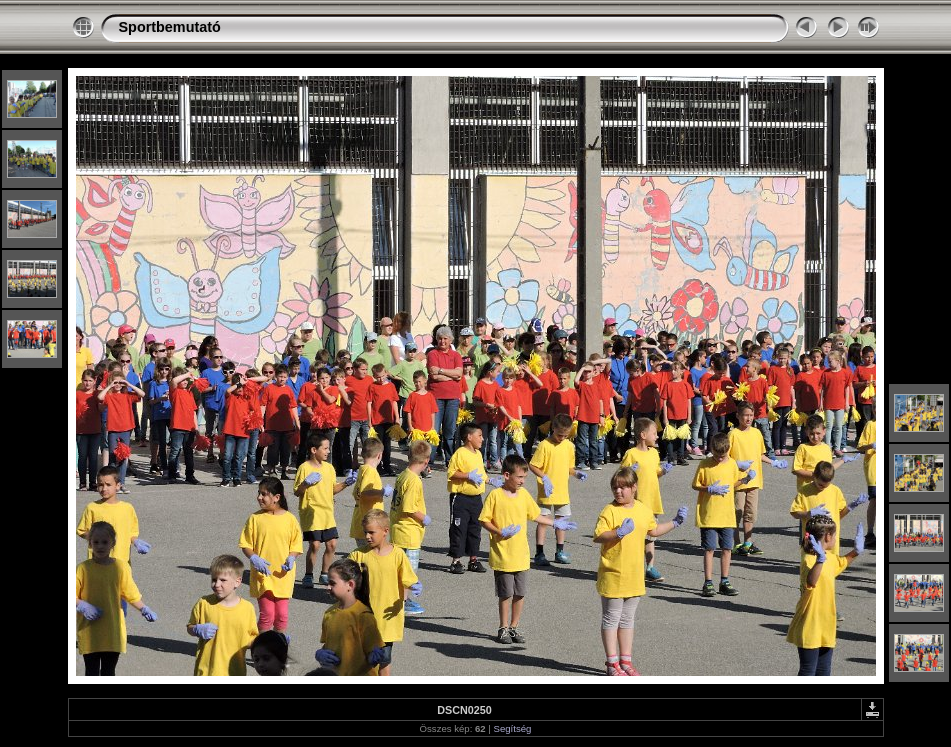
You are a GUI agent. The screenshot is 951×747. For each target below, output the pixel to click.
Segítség (513, 728)
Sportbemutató (170, 27)
